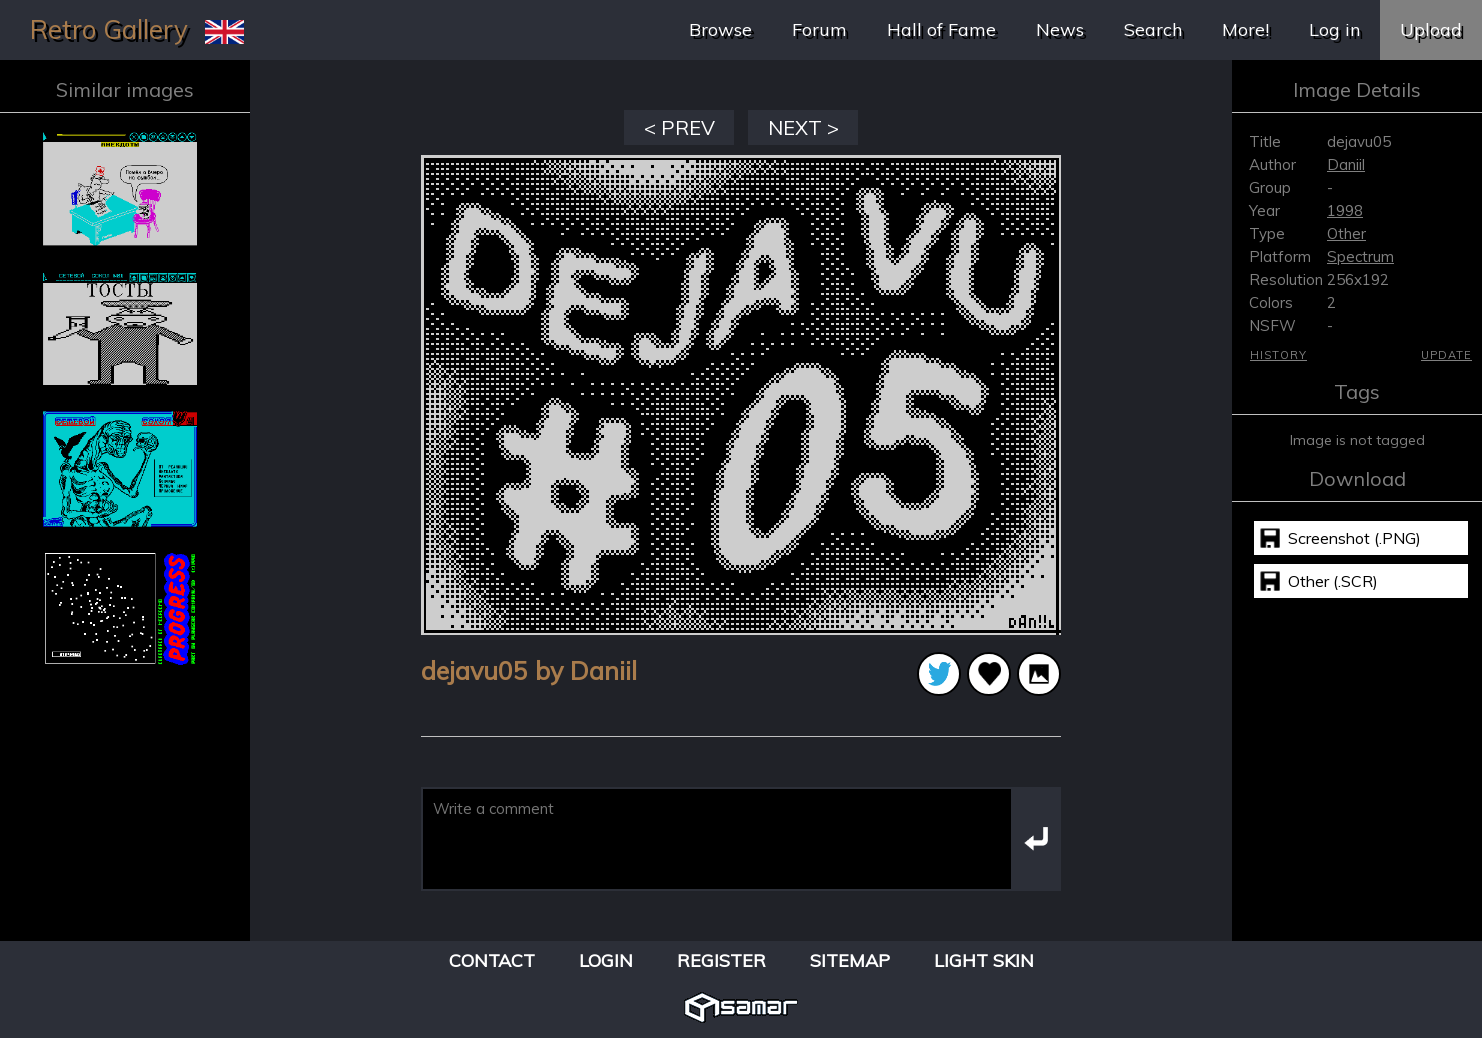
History (1278, 355)
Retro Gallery (109, 29)
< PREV (679, 127)
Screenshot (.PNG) (1354, 538)
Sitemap (850, 960)
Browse (720, 29)
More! (1245, 29)
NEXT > (803, 127)
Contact (492, 960)
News (1060, 29)
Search (1153, 29)
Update (1446, 355)
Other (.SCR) (1333, 581)
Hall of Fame (941, 29)
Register (721, 960)
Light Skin (984, 960)
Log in (1334, 29)
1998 (1345, 210)
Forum (819, 29)
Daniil (1346, 164)
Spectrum (1360, 256)
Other (1346, 233)
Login (606, 960)
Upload (1431, 29)
